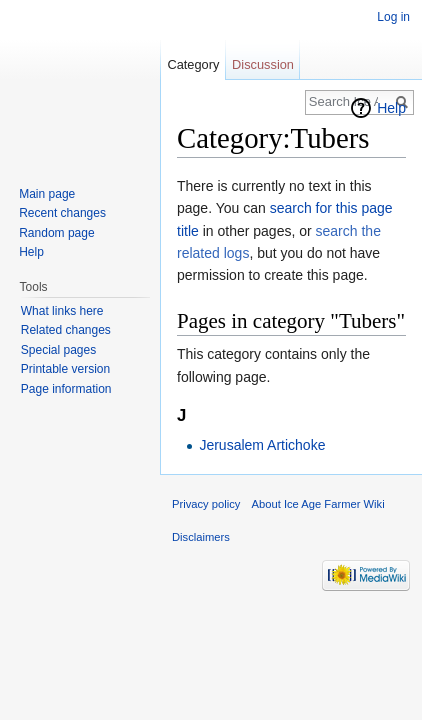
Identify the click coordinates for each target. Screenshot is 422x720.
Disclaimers (201, 537)
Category (193, 64)
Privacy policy (206, 504)
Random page (56, 233)
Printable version (65, 369)
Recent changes (62, 213)
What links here (62, 311)
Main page (47, 194)
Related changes (66, 330)
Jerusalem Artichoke (262, 445)
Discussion (263, 64)
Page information (66, 389)
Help (391, 108)
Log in (393, 17)
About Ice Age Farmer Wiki (318, 504)
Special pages (58, 350)
